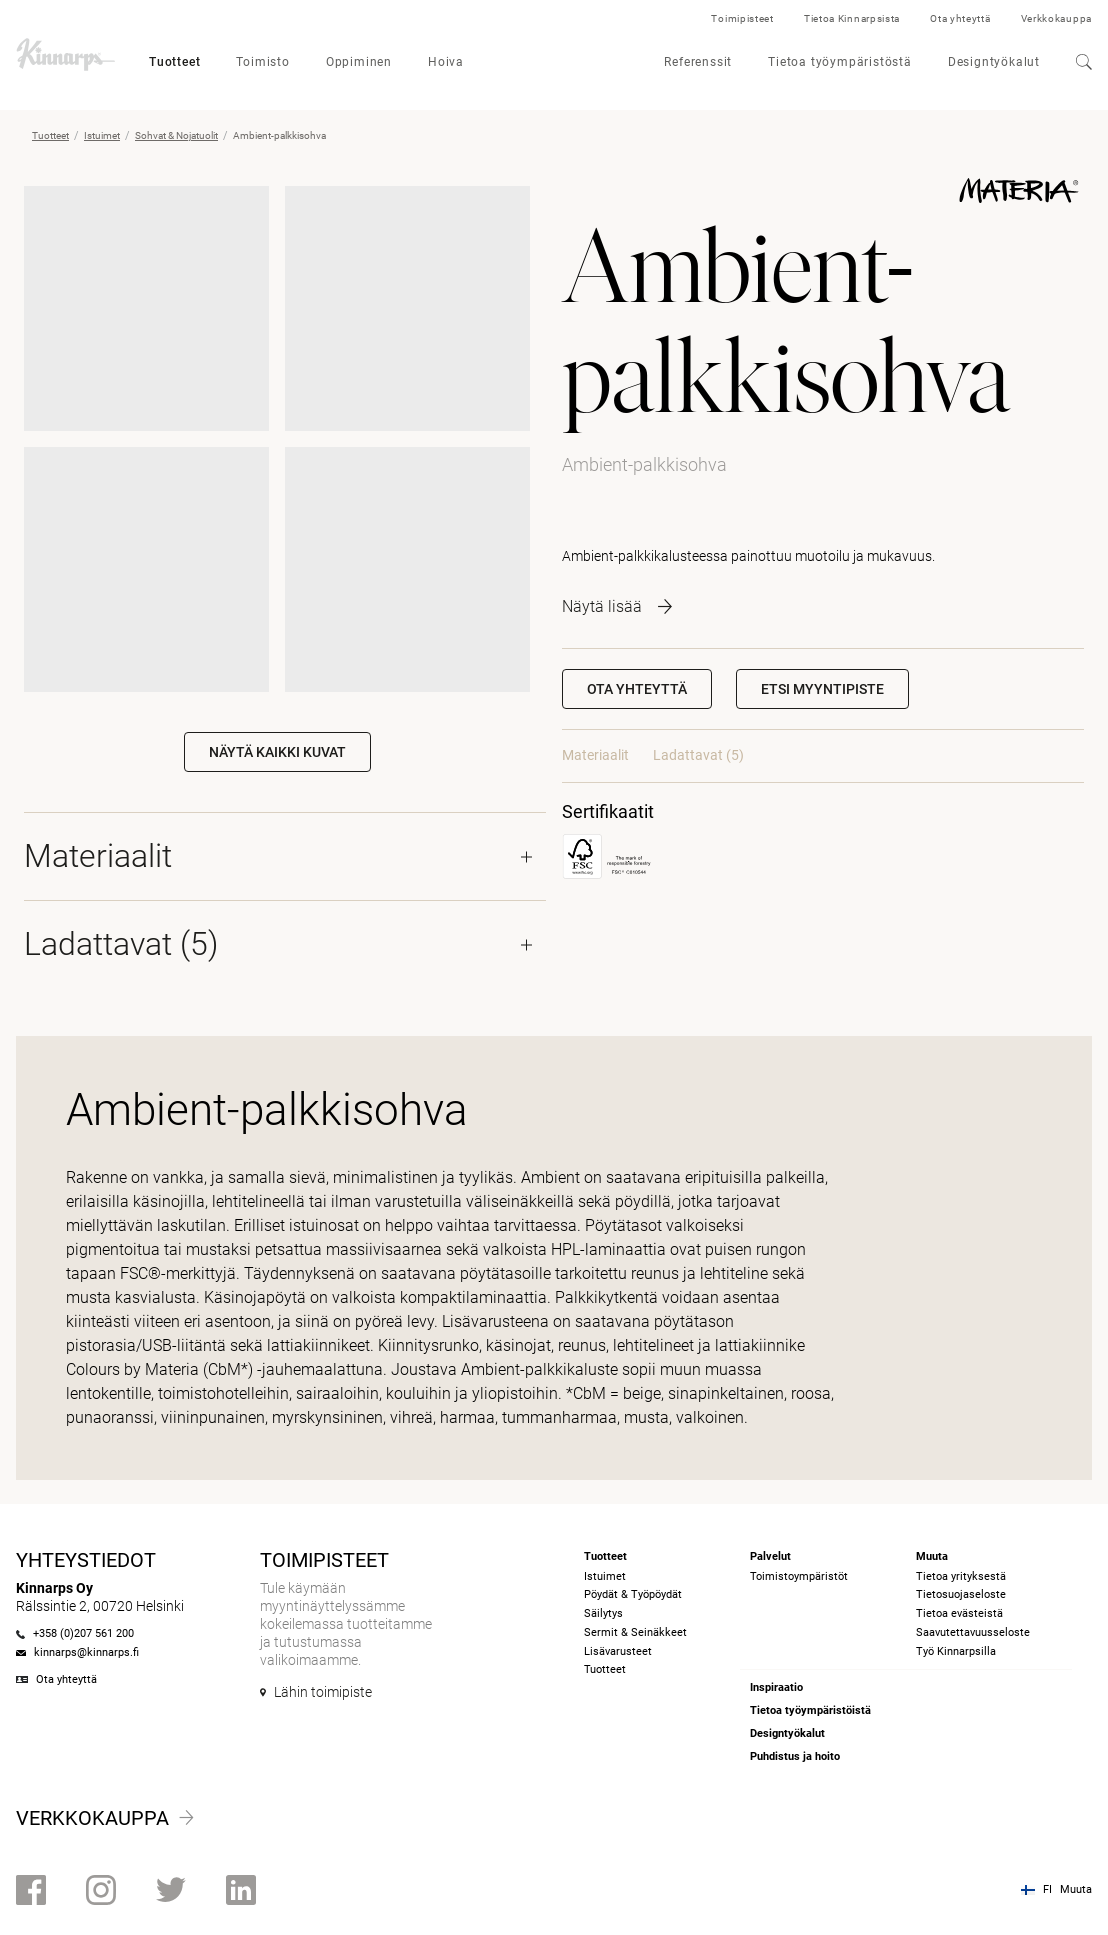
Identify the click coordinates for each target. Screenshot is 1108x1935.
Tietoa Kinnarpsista (852, 18)
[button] (822, 689)
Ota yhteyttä (960, 18)
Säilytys (603, 1613)
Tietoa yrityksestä (961, 1576)
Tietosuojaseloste (961, 1594)
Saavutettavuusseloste (973, 1632)
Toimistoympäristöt (799, 1576)
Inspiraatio (776, 1687)
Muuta (1076, 1889)
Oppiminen (359, 62)
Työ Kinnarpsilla (956, 1651)
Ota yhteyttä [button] (637, 689)
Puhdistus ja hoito (795, 1756)
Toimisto (262, 62)
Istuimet (102, 135)
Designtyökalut (994, 62)
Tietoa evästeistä (959, 1613)
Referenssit (698, 62)
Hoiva (446, 62)
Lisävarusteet (618, 1651)
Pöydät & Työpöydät (633, 1594)
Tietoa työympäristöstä (840, 62)
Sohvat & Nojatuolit (176, 135)
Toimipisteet (742, 18)
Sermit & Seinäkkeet (635, 1632)
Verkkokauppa (1056, 18)
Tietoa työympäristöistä (810, 1710)
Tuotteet (174, 62)
